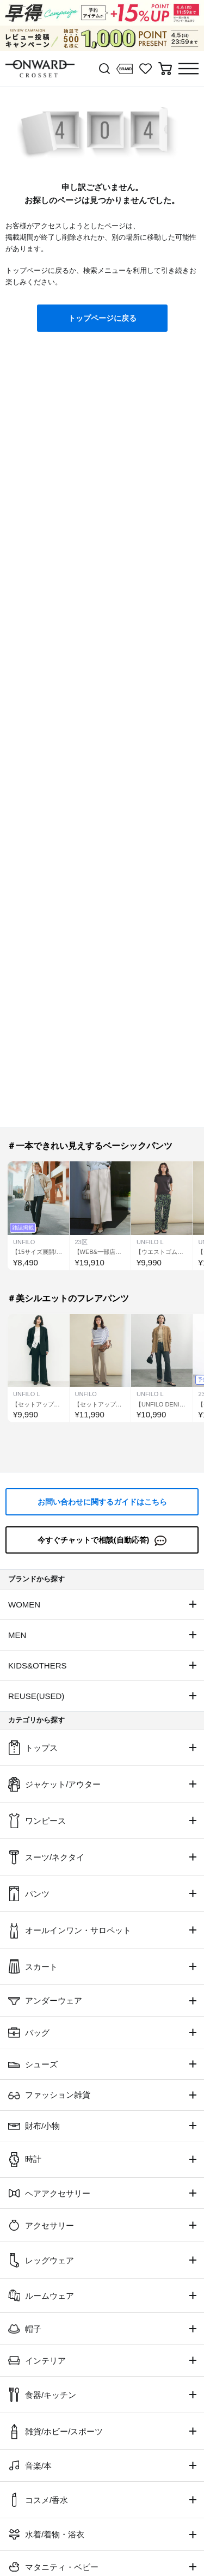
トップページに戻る (102, 318)
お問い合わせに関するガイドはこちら (102, 1501)
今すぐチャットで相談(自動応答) (102, 1541)
